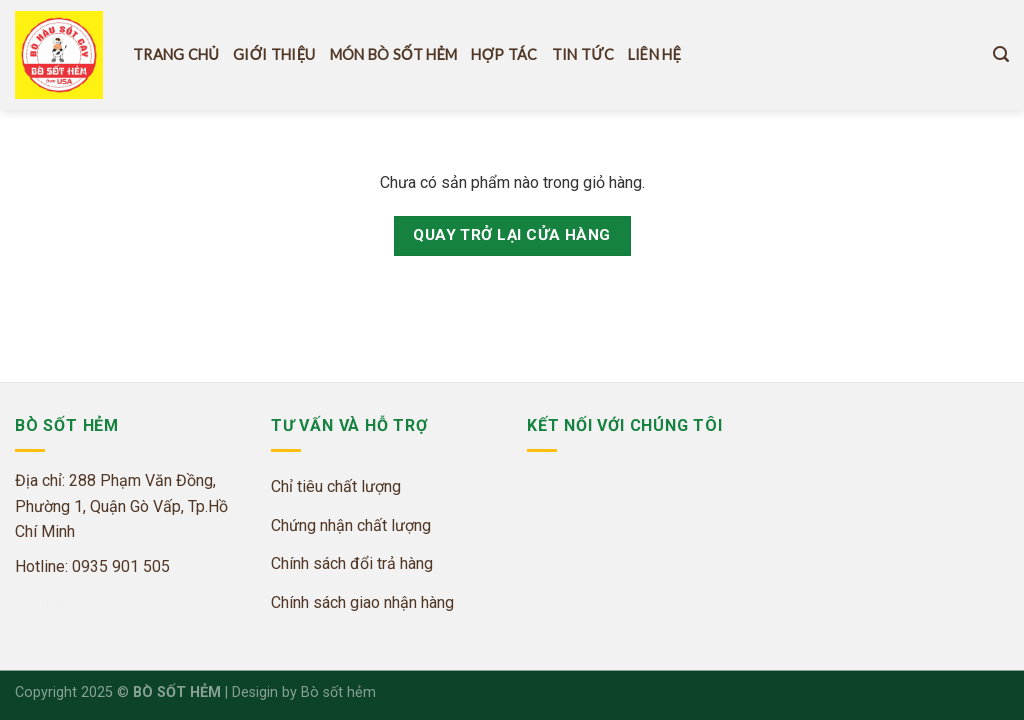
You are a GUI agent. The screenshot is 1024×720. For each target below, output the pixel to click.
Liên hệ (654, 54)
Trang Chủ (176, 54)
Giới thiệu (274, 54)
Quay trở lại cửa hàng (512, 235)
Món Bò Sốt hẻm (394, 54)
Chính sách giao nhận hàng (362, 602)
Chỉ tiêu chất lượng (336, 486)
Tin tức (583, 54)
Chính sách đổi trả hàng (352, 563)
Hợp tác (504, 54)
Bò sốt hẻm (338, 692)
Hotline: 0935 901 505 (92, 566)
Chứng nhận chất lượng (351, 525)
